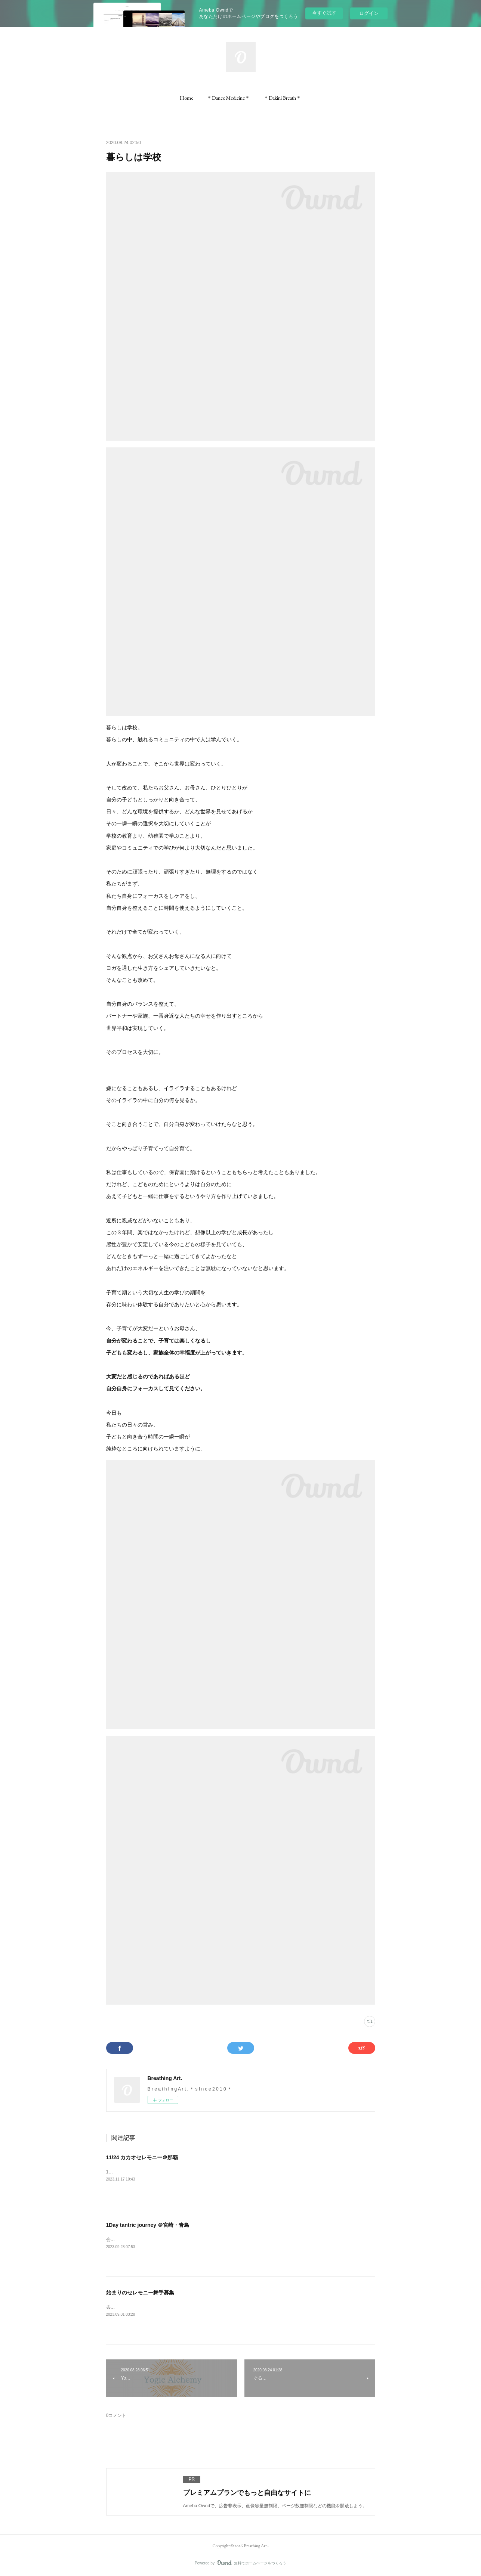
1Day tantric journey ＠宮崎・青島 (147, 2225)
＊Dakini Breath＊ (282, 97)
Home (186, 97)
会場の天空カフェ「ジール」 (135, 2239)
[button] (186, 98)
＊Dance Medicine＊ (228, 97)
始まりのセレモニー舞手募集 (140, 2293)
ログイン (369, 13)
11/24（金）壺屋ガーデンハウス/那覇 (143, 2172)
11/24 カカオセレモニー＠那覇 (142, 2157)
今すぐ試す (324, 13)
